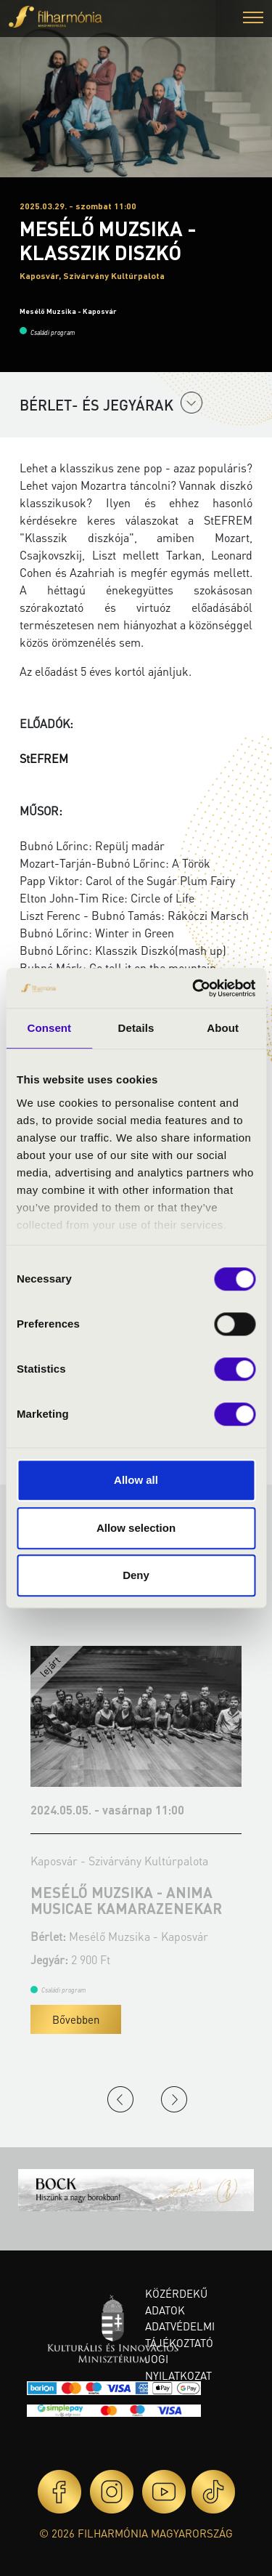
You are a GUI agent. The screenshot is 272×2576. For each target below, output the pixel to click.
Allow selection (136, 1528)
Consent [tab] (49, 1028)
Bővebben (75, 2019)
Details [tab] (136, 1028)
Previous (120, 2099)
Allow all (136, 1480)
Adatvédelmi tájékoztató (180, 2334)
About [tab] (223, 1028)
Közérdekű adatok (176, 2301)
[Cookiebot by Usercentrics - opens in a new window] (193, 988)
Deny (136, 1575)
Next (174, 2099)
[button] (253, 19)
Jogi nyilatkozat (178, 2367)
